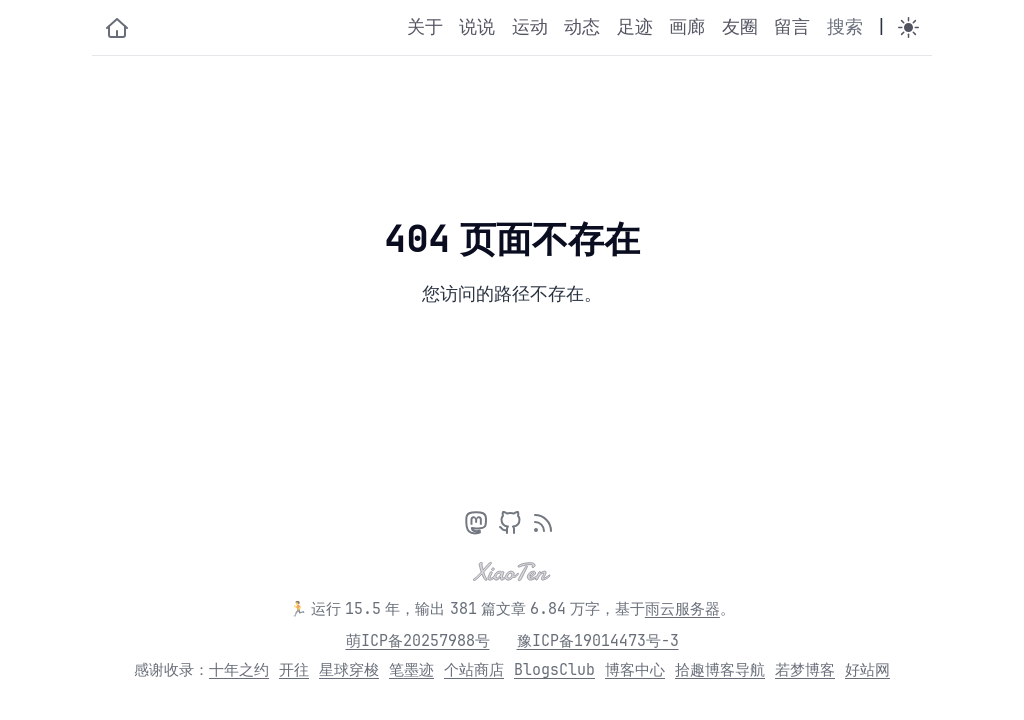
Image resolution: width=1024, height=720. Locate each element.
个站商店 (474, 670)
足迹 (635, 27)
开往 (294, 670)
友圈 (740, 27)
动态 (582, 27)
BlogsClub (554, 670)
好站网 (867, 670)
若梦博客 (805, 670)
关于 (425, 27)
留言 (792, 27)
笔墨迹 (411, 670)
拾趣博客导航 (720, 670)
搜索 (845, 27)
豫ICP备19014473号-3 (598, 641)
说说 (477, 27)
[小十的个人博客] (117, 28)
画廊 (687, 27)
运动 (530, 27)
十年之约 (239, 670)
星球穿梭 (349, 670)
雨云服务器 (682, 609)
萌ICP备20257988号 (418, 641)
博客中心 (635, 670)
